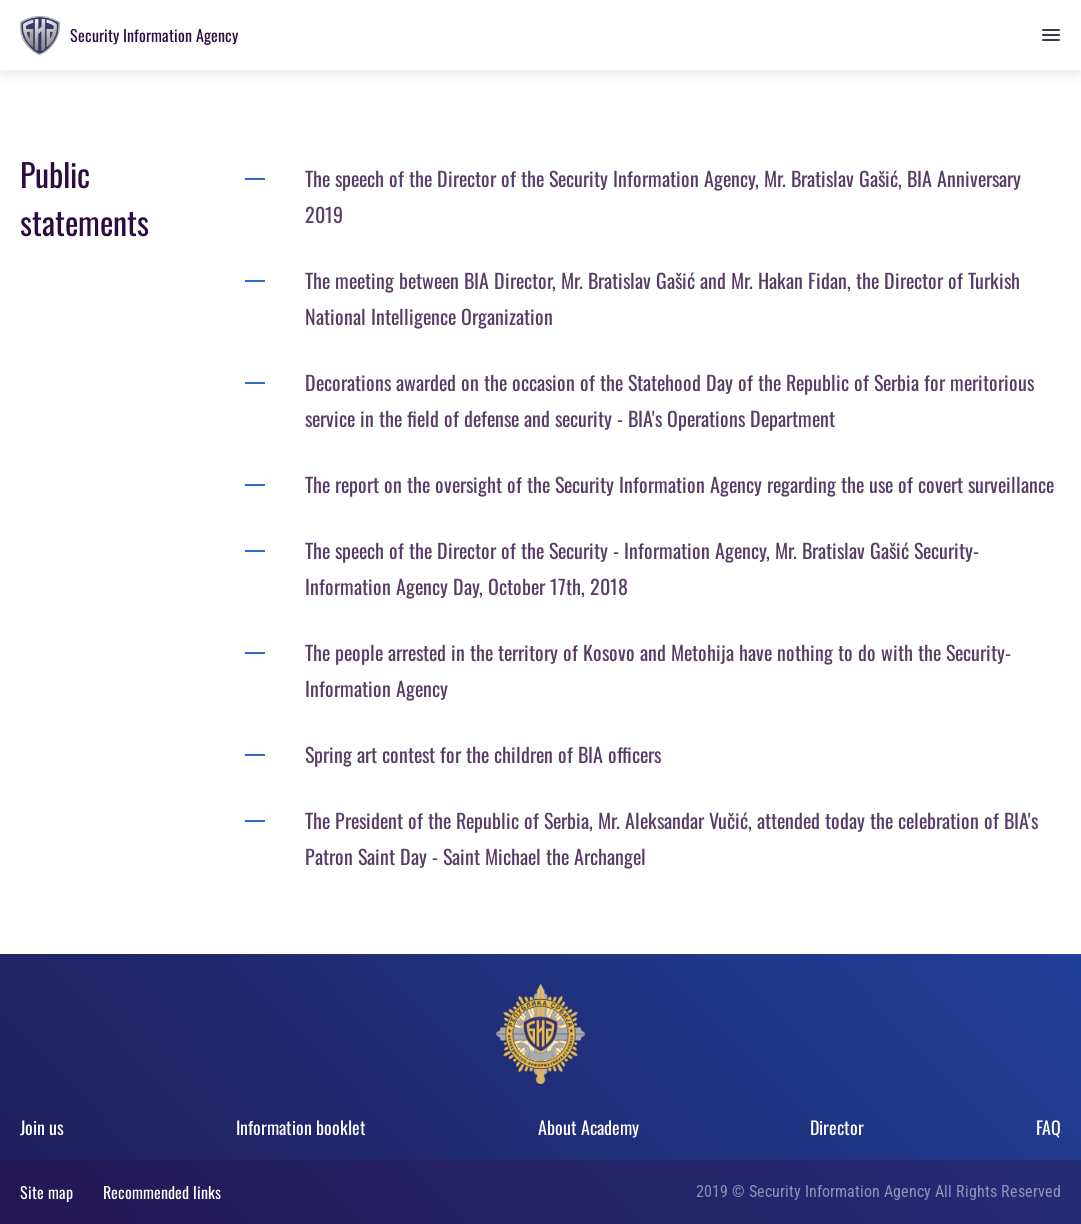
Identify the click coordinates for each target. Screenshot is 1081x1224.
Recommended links (162, 1192)
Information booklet (301, 1127)
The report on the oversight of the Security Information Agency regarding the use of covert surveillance (682, 484)
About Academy (588, 1127)
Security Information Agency (154, 35)
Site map (46, 1192)
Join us (42, 1127)
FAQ (1048, 1127)
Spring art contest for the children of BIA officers (490, 754)
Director (837, 1127)
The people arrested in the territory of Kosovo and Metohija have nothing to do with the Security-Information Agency (658, 670)
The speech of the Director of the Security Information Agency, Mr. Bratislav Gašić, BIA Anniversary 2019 (663, 196)
